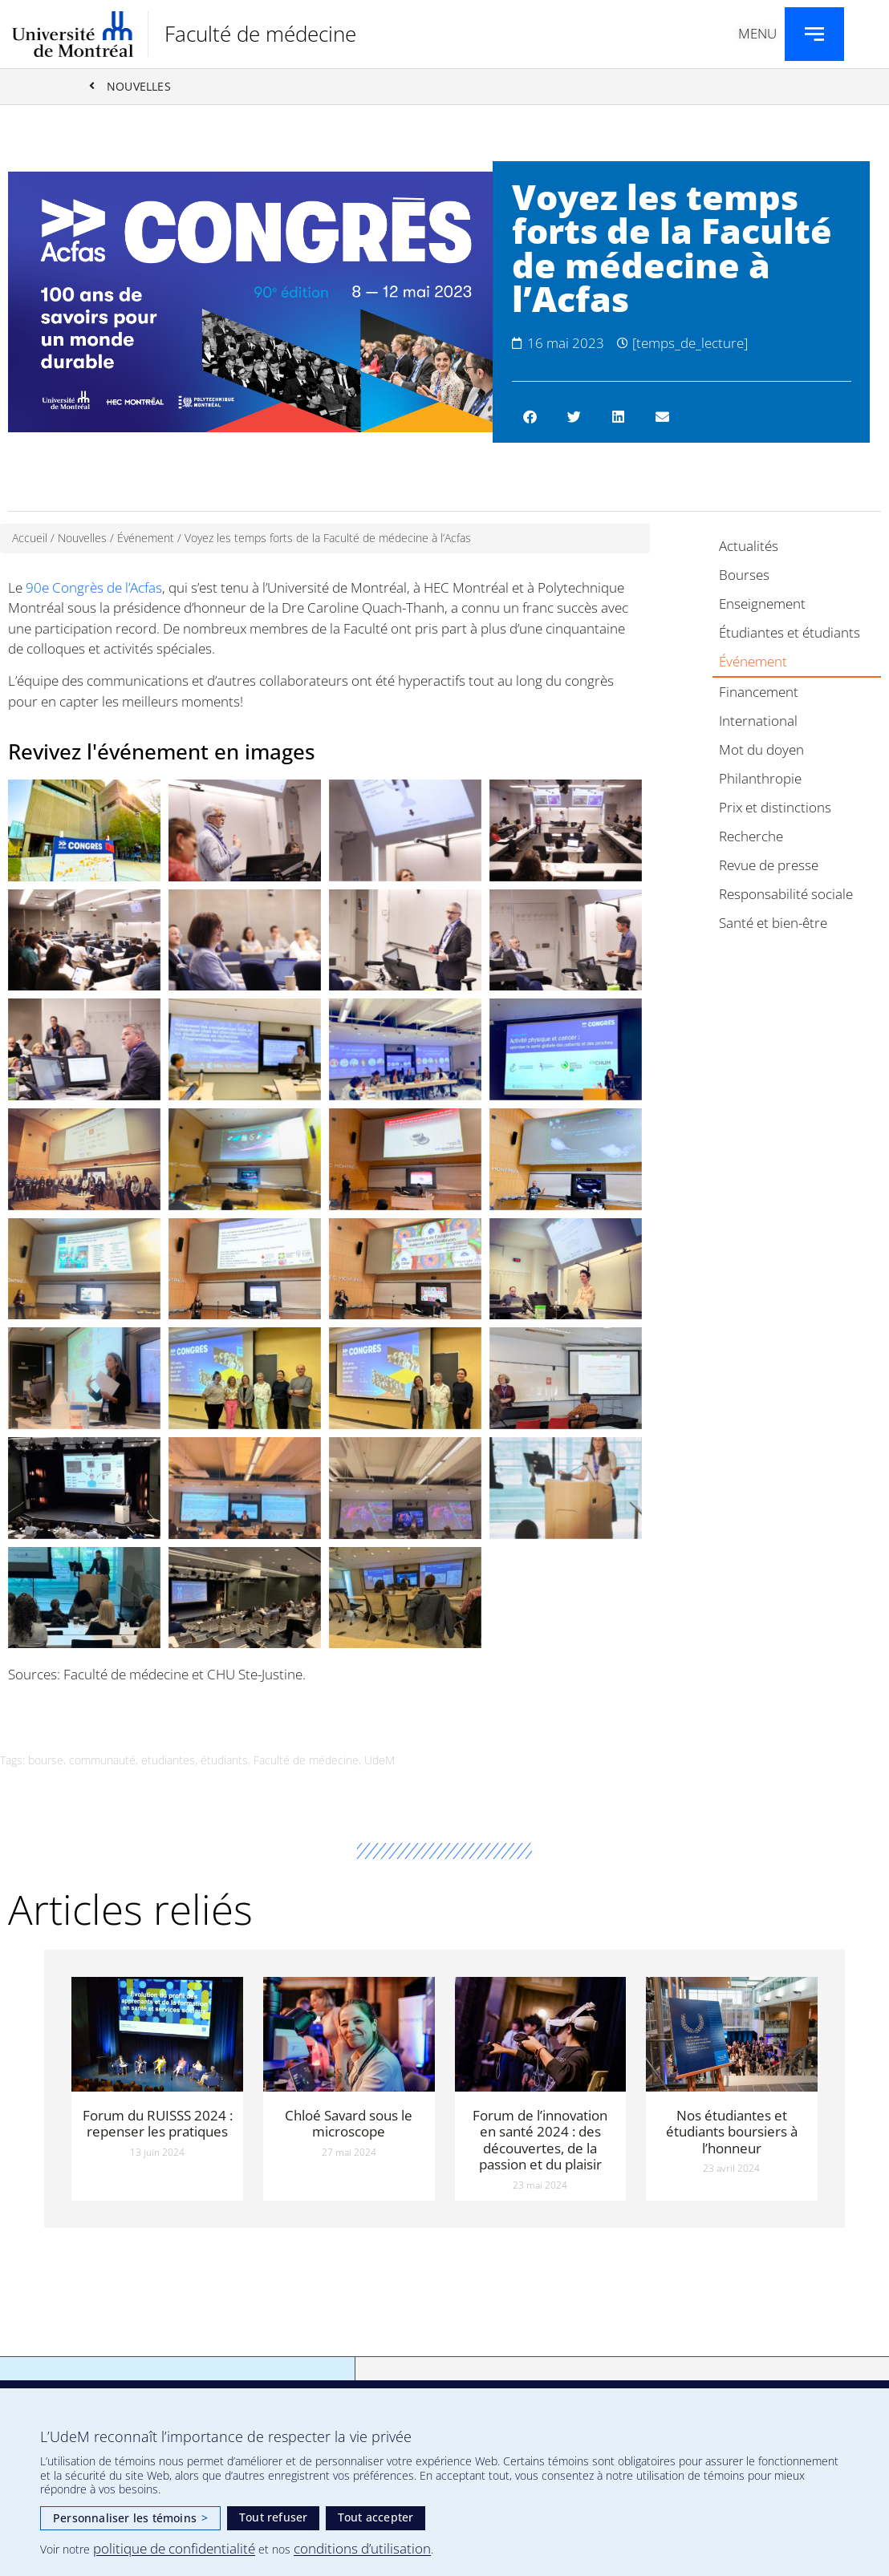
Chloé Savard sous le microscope (348, 2123)
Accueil (29, 538)
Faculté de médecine (260, 33)
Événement (145, 538)
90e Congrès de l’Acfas (94, 587)
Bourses (744, 575)
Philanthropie (760, 779)
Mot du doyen (761, 750)
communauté (102, 1760)
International (758, 721)
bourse (45, 1760)
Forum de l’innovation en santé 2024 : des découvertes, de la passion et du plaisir (540, 2139)
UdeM (379, 1760)
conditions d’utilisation (362, 2548)
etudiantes (168, 1760)
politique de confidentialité (174, 2548)
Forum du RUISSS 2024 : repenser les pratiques (158, 2123)
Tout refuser (273, 2517)
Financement (758, 692)
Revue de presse (768, 866)
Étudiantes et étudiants (789, 633)
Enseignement (762, 604)
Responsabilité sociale (786, 894)
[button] (530, 417)
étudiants (224, 1760)
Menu (757, 33)
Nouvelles (82, 538)
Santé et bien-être (773, 923)
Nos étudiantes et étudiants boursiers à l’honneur (732, 2131)
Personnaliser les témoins (130, 2517)
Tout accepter (376, 2517)
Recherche (751, 837)
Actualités (748, 546)
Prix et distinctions (775, 808)
